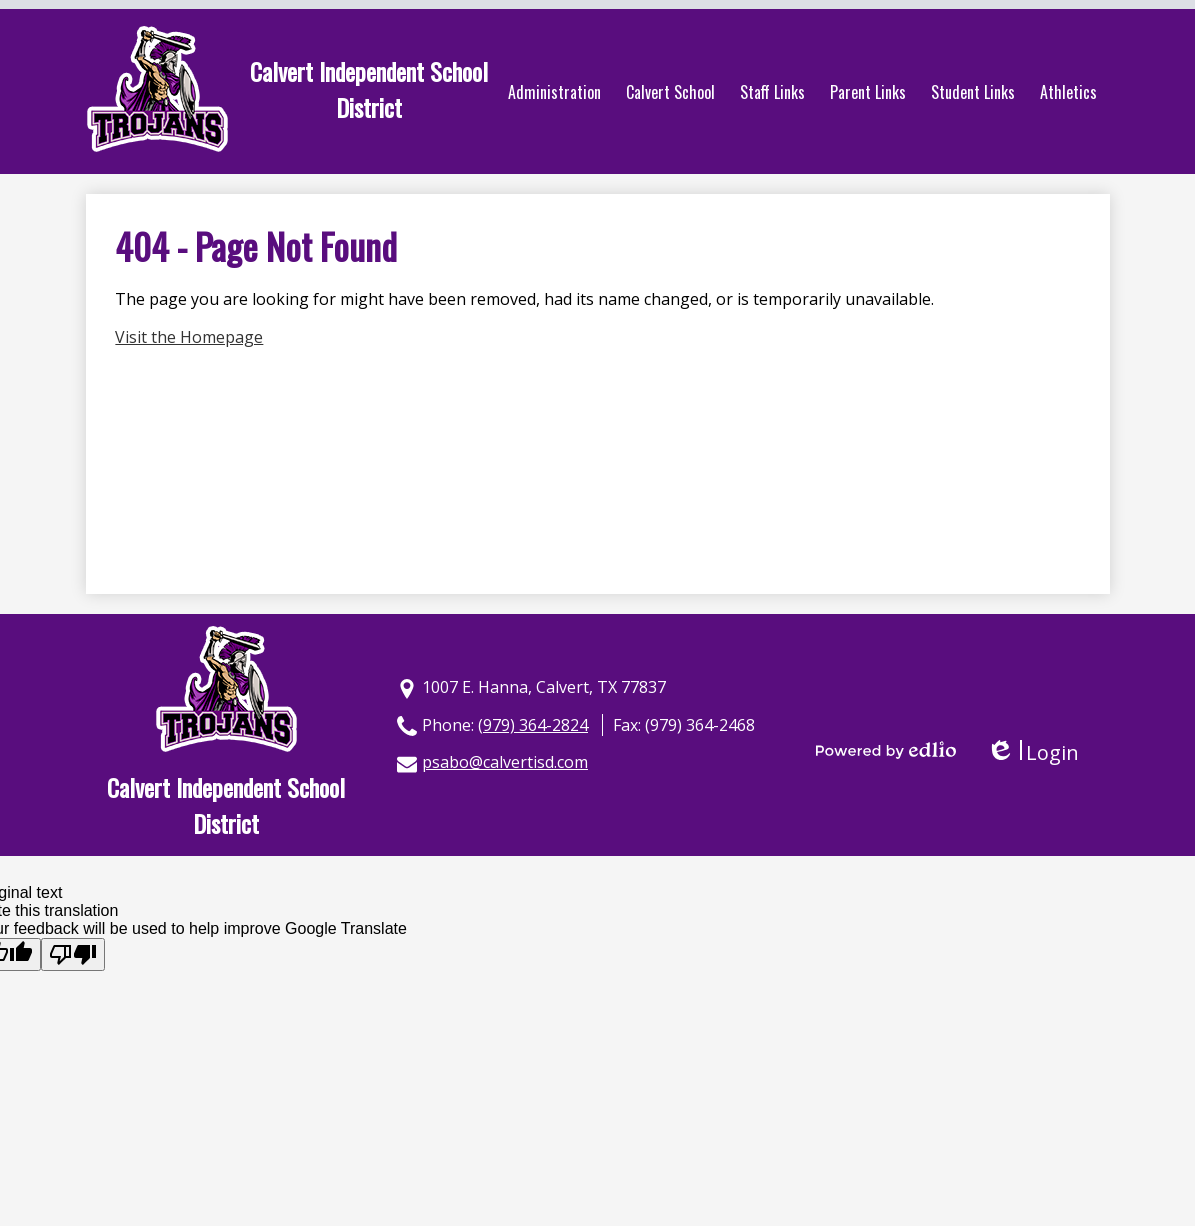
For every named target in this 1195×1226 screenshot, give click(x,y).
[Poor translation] (73, 954)
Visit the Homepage (189, 337)
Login (1032, 752)
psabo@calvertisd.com (505, 762)
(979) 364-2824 (533, 725)
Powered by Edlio (886, 750)
